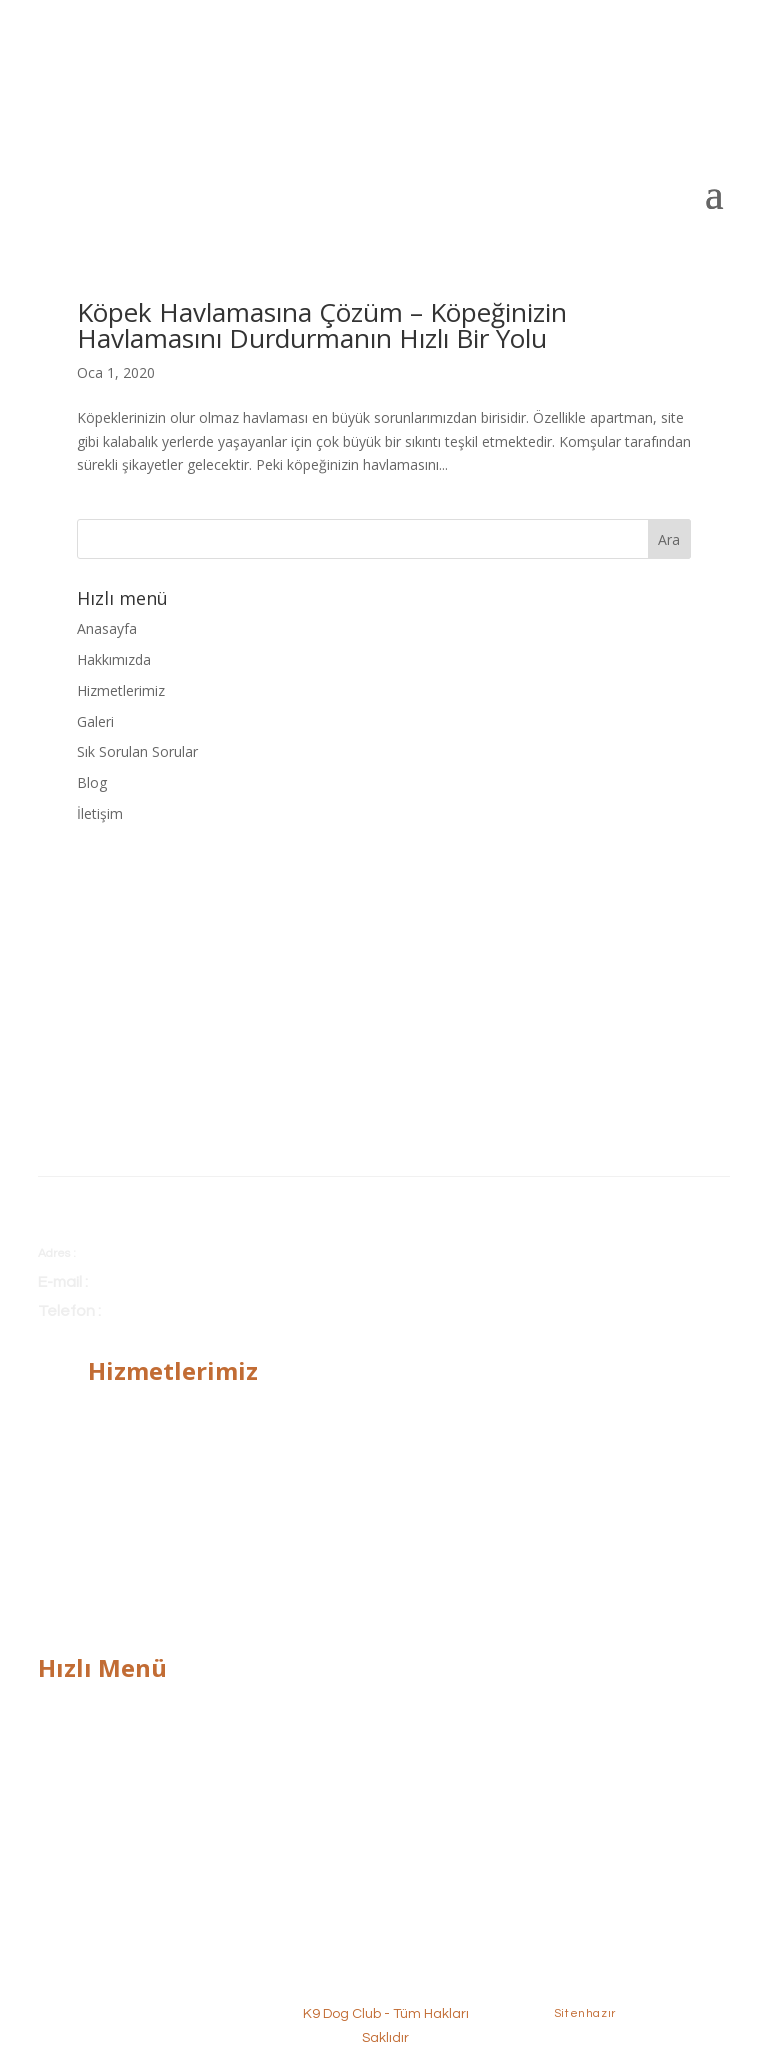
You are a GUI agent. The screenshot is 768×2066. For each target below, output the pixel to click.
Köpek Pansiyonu (144, 1558)
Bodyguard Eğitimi (147, 1465)
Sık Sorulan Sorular (137, 751)
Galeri (95, 721)
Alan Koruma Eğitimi (153, 1496)
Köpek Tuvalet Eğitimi (158, 1527)
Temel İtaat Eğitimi (149, 1404)
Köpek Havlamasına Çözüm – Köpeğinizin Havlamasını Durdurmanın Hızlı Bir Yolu (322, 325)
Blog (92, 782)
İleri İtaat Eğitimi (140, 1435)
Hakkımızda (114, 659)
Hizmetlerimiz (121, 690)
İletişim (100, 813)
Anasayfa (107, 628)
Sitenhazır (585, 2013)
